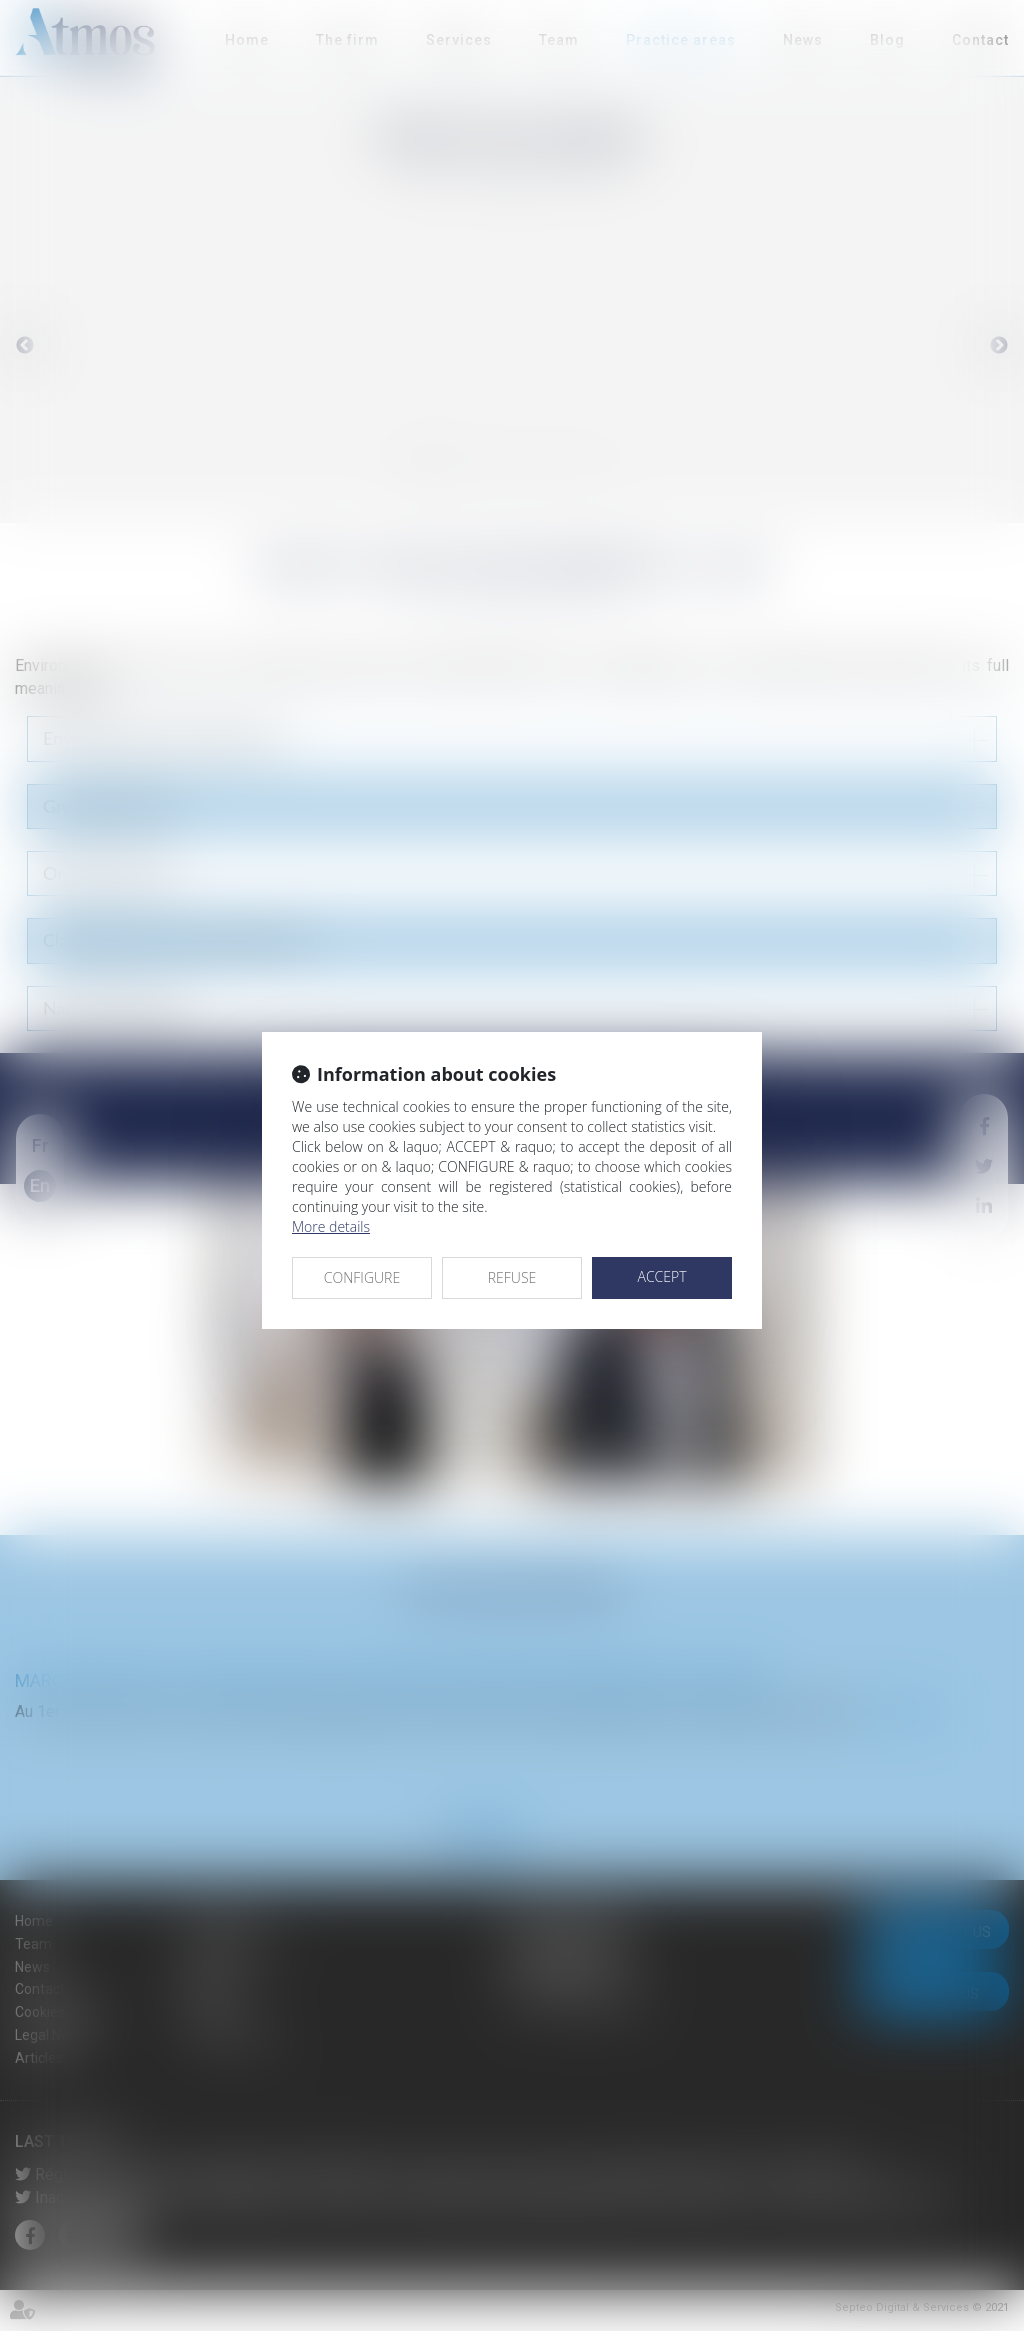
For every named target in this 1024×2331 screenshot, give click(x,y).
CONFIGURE (362, 1277)
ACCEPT (661, 1276)
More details (331, 1226)
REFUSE (512, 1277)
